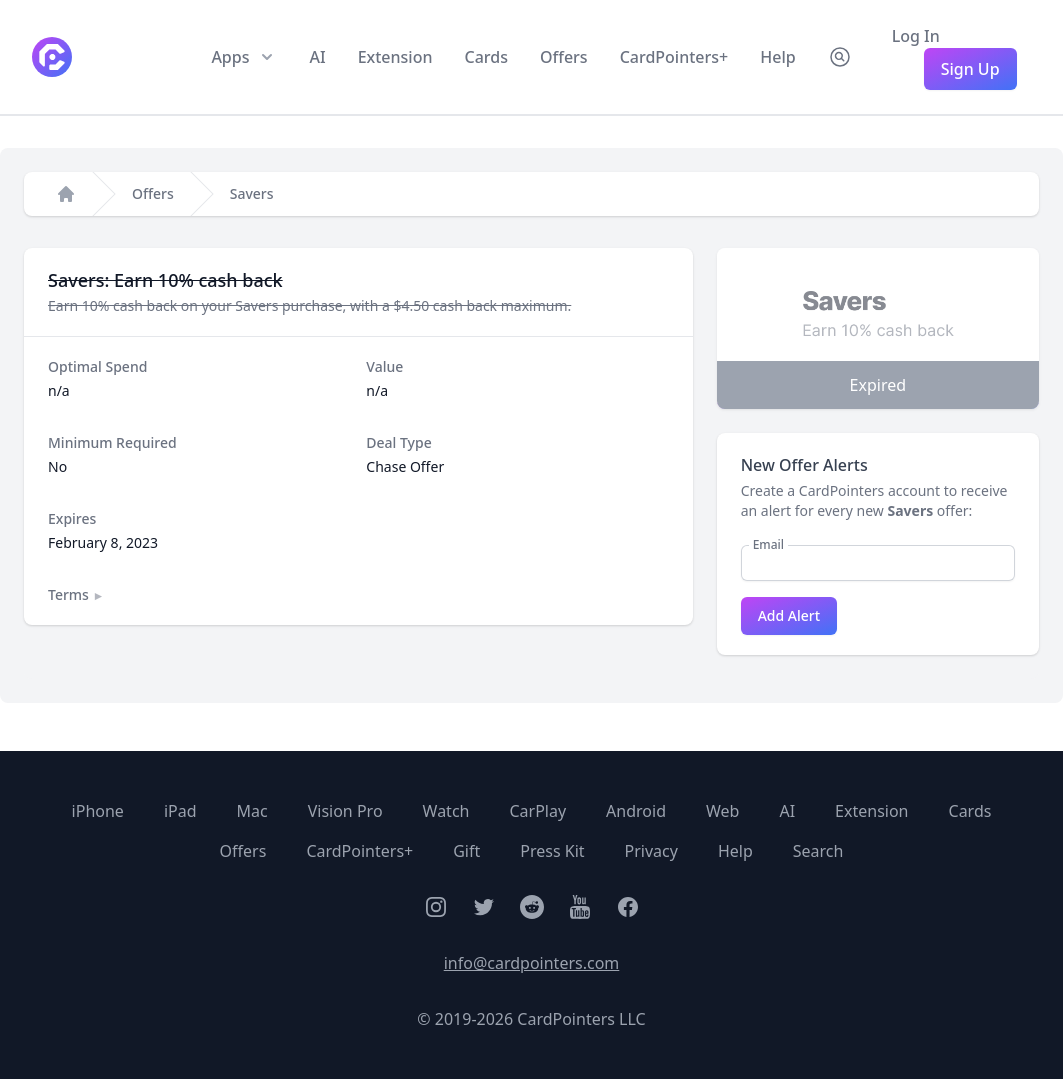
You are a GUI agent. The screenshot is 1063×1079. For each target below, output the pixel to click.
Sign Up (970, 69)
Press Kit (552, 851)
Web (722, 811)
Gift (466, 851)
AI (317, 57)
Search (818, 851)
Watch (446, 811)
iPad (180, 811)
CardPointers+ (674, 57)
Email (768, 545)
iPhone (98, 811)
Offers (564, 57)
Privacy (651, 851)
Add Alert (789, 615)
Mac (252, 811)
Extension (395, 57)
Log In (916, 36)
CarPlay (537, 811)
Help (777, 57)
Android (636, 811)
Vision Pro (345, 811)
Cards (486, 57)
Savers (252, 193)
